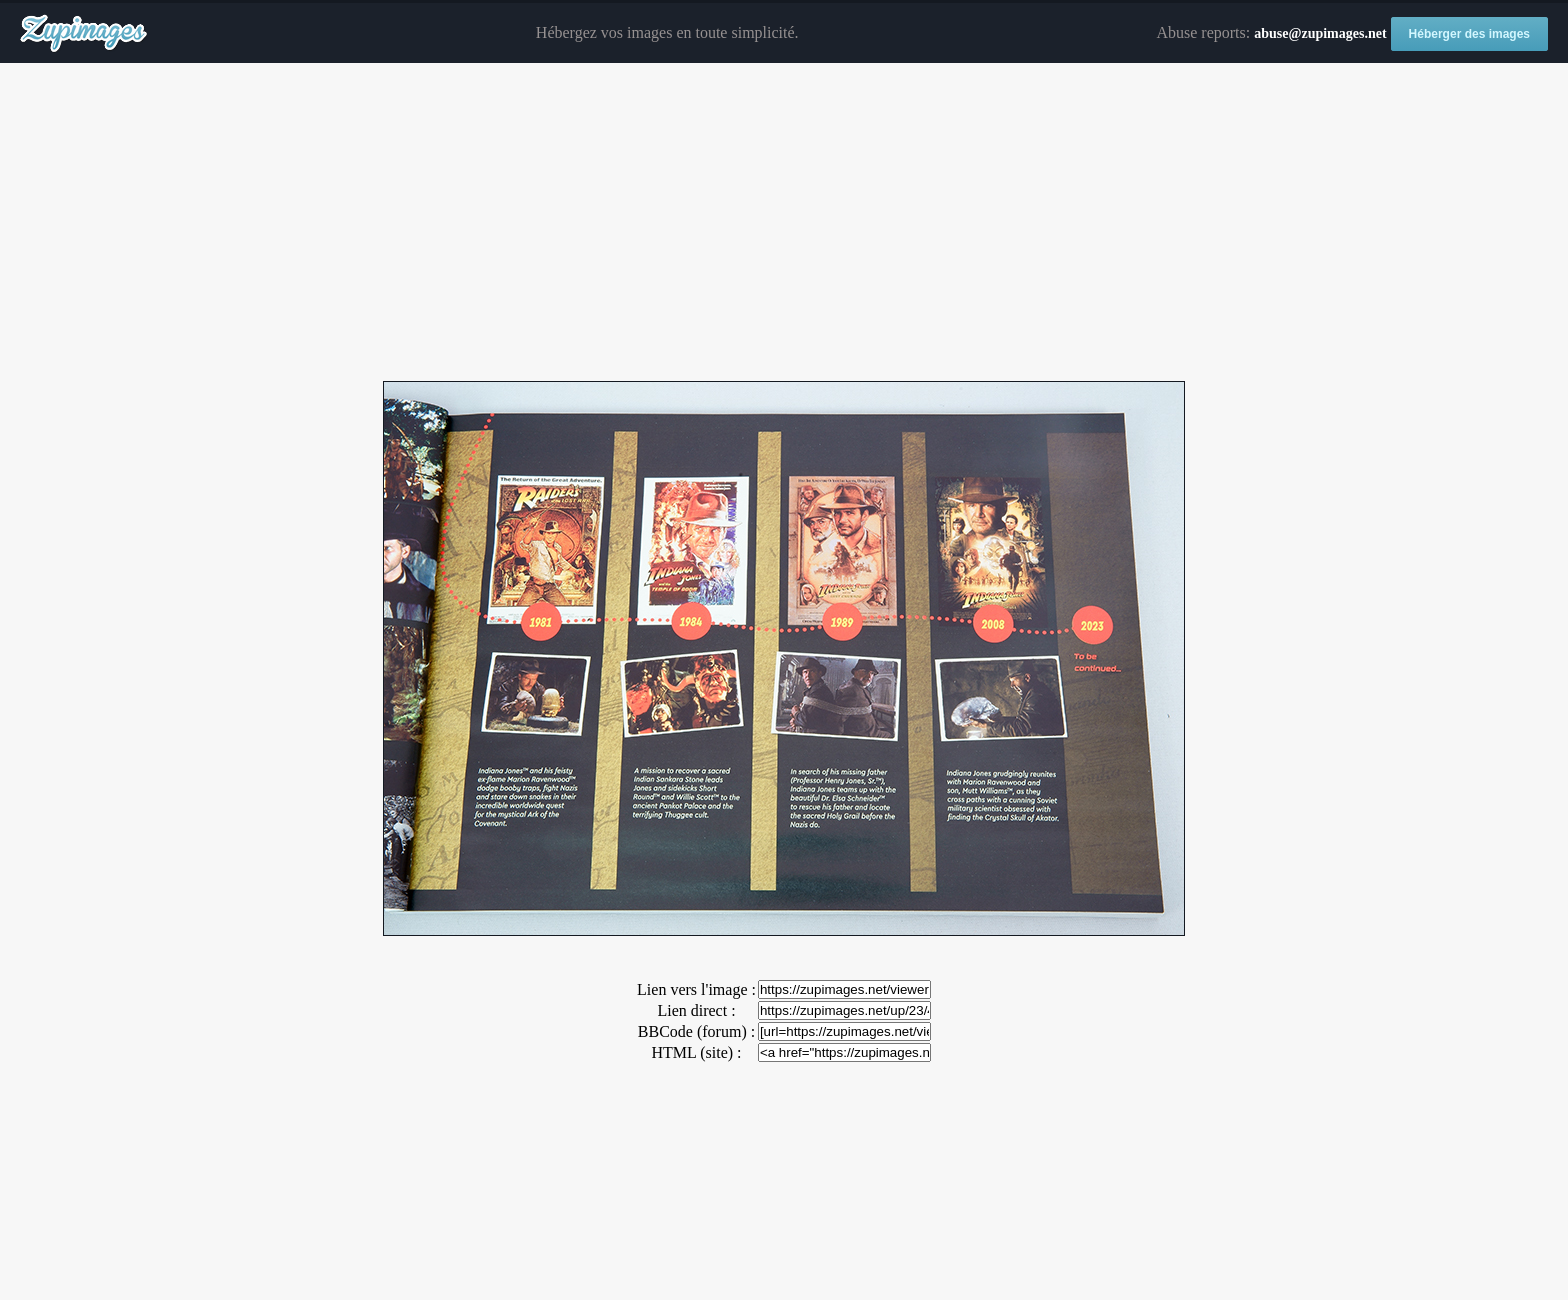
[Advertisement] (784, 223)
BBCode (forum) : (696, 1031)
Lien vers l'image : (696, 989)
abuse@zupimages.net (1320, 33)
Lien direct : (696, 1010)
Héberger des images (1469, 34)
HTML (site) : (696, 1052)
